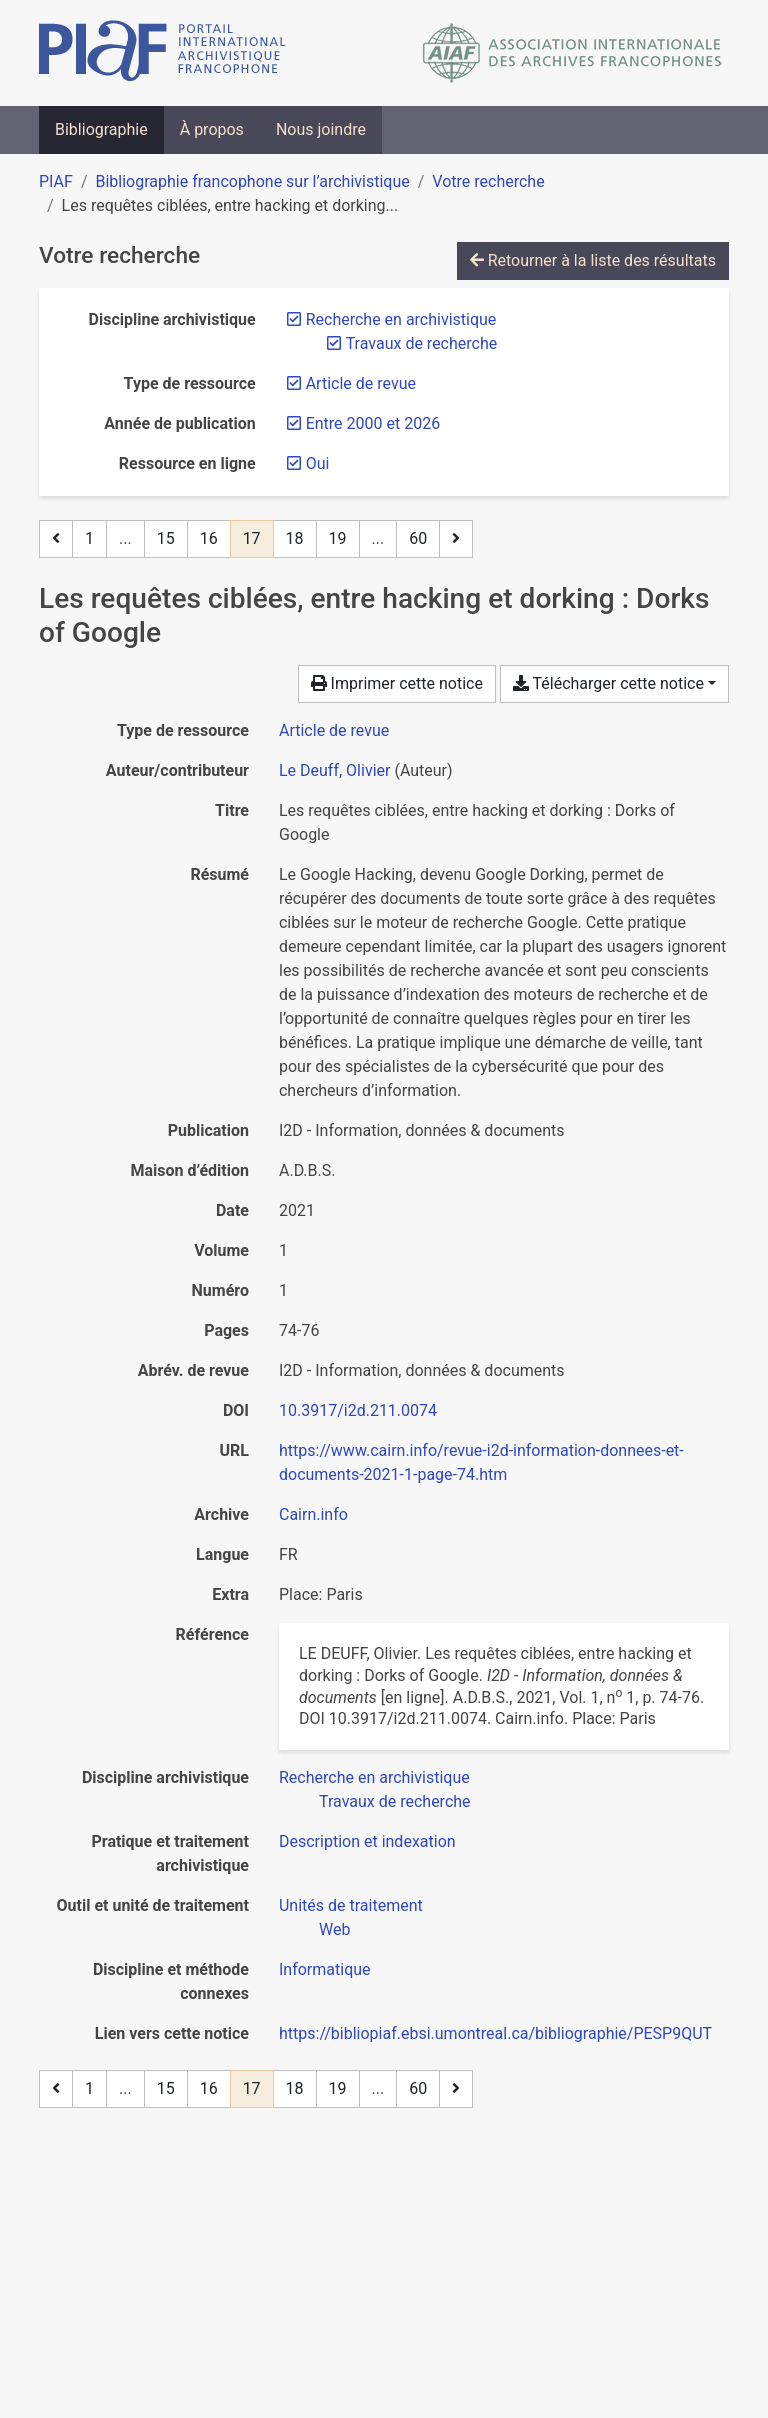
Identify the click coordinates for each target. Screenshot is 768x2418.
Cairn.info (313, 1514)
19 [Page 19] (338, 538)
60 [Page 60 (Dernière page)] (418, 538)
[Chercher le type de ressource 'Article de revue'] (334, 730)
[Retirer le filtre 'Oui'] (318, 463)
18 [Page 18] (295, 538)
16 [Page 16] (209, 538)
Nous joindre (321, 129)
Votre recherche (488, 181)
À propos (212, 129)
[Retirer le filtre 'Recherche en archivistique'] (401, 319)
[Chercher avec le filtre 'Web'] (334, 1929)
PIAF (56, 181)
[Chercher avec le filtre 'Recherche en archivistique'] (374, 1777)
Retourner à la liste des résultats (593, 260)
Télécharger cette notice (608, 683)
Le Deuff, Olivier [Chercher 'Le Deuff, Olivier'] (334, 770)
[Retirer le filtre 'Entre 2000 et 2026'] (373, 423)
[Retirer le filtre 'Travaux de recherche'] (422, 343)
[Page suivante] (456, 539)
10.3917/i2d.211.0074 (358, 1410)
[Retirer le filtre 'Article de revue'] (361, 383)
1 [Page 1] (89, 538)
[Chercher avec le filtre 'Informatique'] (325, 1969)
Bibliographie (101, 129)
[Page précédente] (56, 539)
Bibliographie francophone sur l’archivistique (252, 181)
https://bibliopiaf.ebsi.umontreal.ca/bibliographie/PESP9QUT (495, 2033)
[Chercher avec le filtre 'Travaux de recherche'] (395, 1801)
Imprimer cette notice (397, 683)
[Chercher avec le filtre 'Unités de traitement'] (351, 1905)
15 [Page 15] (166, 538)
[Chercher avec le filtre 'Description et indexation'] (367, 1841)
